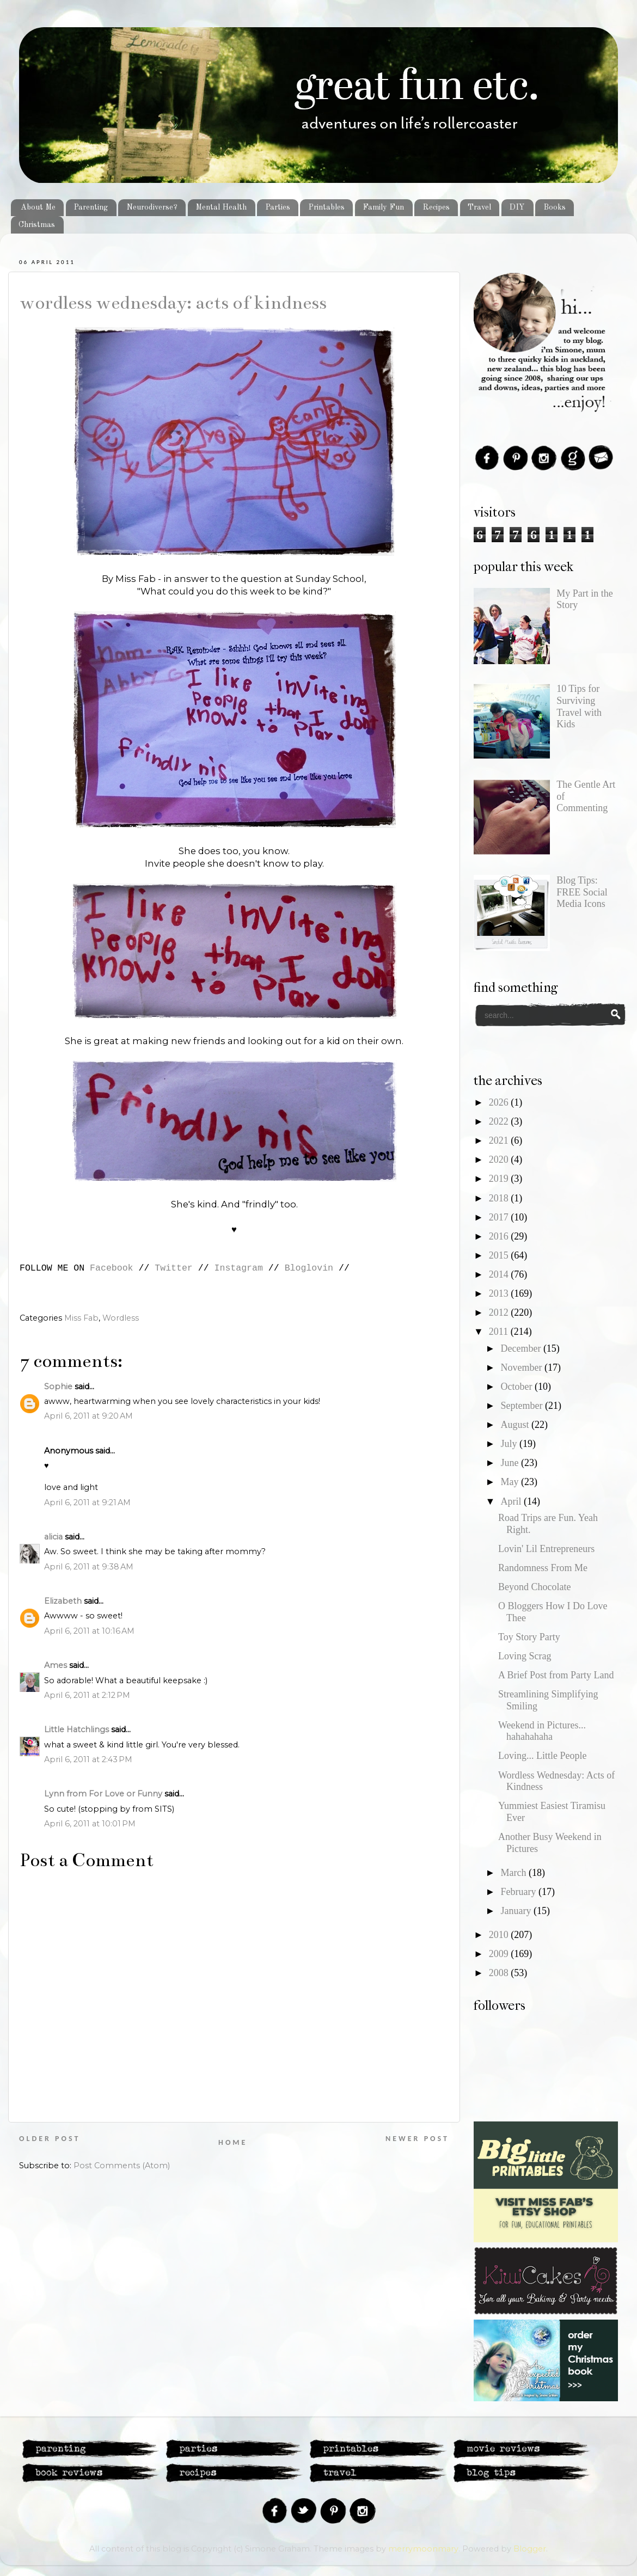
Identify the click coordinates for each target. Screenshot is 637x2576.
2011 (500, 1331)
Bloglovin (309, 1268)
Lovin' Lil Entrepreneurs (546, 1548)
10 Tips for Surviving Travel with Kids (579, 706)
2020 (500, 1159)
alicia (53, 1537)
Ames (55, 1665)
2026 (500, 1102)
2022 (500, 1121)
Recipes (436, 207)
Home (232, 2142)
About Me (38, 207)
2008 (500, 1972)
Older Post (49, 2138)
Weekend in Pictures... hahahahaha (542, 1731)
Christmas (37, 225)
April (512, 1501)
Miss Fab (81, 1318)
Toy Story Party (529, 1637)
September (522, 1405)
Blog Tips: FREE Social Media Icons (582, 892)
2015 (500, 1255)
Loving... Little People (542, 1755)
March (514, 1872)
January (516, 1910)
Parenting (91, 207)
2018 (500, 1198)
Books (554, 207)
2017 (500, 1217)
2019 (500, 1178)
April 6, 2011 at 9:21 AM (87, 1502)
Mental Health (221, 207)
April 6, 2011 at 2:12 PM (87, 1695)
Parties (277, 207)
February (519, 1891)
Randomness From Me (542, 1567)
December (521, 1348)
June (510, 1462)
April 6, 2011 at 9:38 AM (88, 1567)
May (510, 1481)
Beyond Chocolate (534, 1586)
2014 (500, 1274)
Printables (326, 207)
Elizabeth (63, 1601)
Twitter (174, 1268)
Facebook (111, 1268)
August (515, 1424)
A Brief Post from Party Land (556, 1675)
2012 (500, 1312)
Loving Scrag (524, 1656)
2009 (500, 1953)
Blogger (529, 2549)
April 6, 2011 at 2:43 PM (88, 1759)
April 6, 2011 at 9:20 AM (88, 1416)
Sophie (58, 1386)
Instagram (239, 1268)
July (509, 1443)
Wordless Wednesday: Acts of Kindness (173, 303)
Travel (479, 207)
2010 (500, 1934)
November (522, 1367)
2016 (500, 1236)
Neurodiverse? (151, 207)
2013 (500, 1293)
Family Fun (383, 207)
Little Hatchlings (76, 1729)
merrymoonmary (423, 2549)
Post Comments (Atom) (122, 2165)
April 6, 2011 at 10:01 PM (90, 1824)
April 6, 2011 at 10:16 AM (89, 1631)
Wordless (120, 1318)
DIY (517, 207)
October (517, 1386)
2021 (500, 1140)
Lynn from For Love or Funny (103, 1794)
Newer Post (417, 2138)
